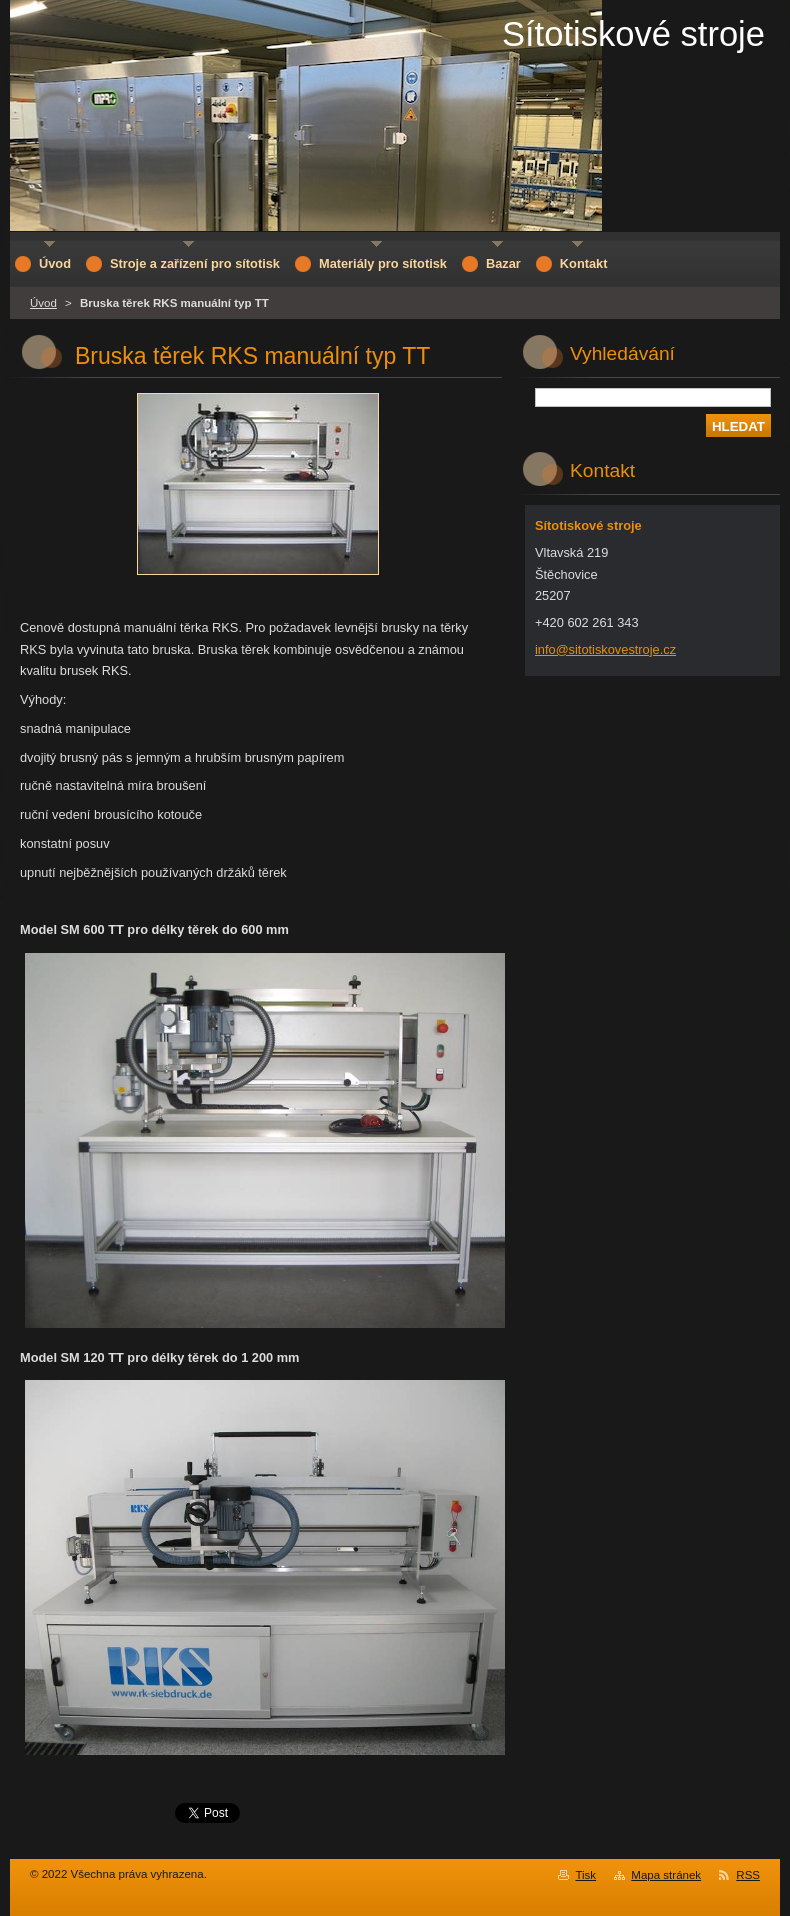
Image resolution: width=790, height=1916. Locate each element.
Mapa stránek (666, 1875)
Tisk (585, 1875)
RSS (748, 1875)
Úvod (43, 303)
